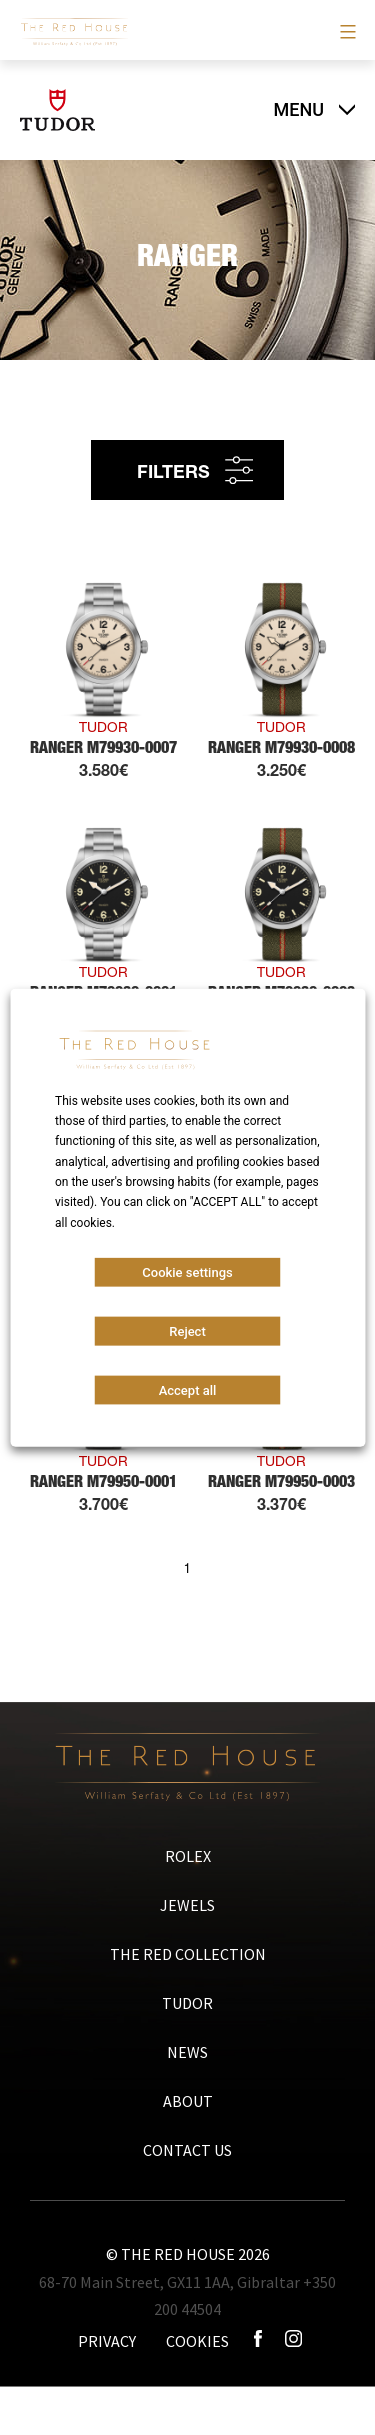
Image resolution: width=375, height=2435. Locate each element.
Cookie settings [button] (187, 1272)
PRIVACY (107, 2341)
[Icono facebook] (259, 2341)
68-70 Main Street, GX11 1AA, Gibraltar (169, 2282)
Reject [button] (187, 1331)
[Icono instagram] (293, 2341)
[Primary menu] (345, 32)
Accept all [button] (188, 1390)
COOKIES (197, 2341)
